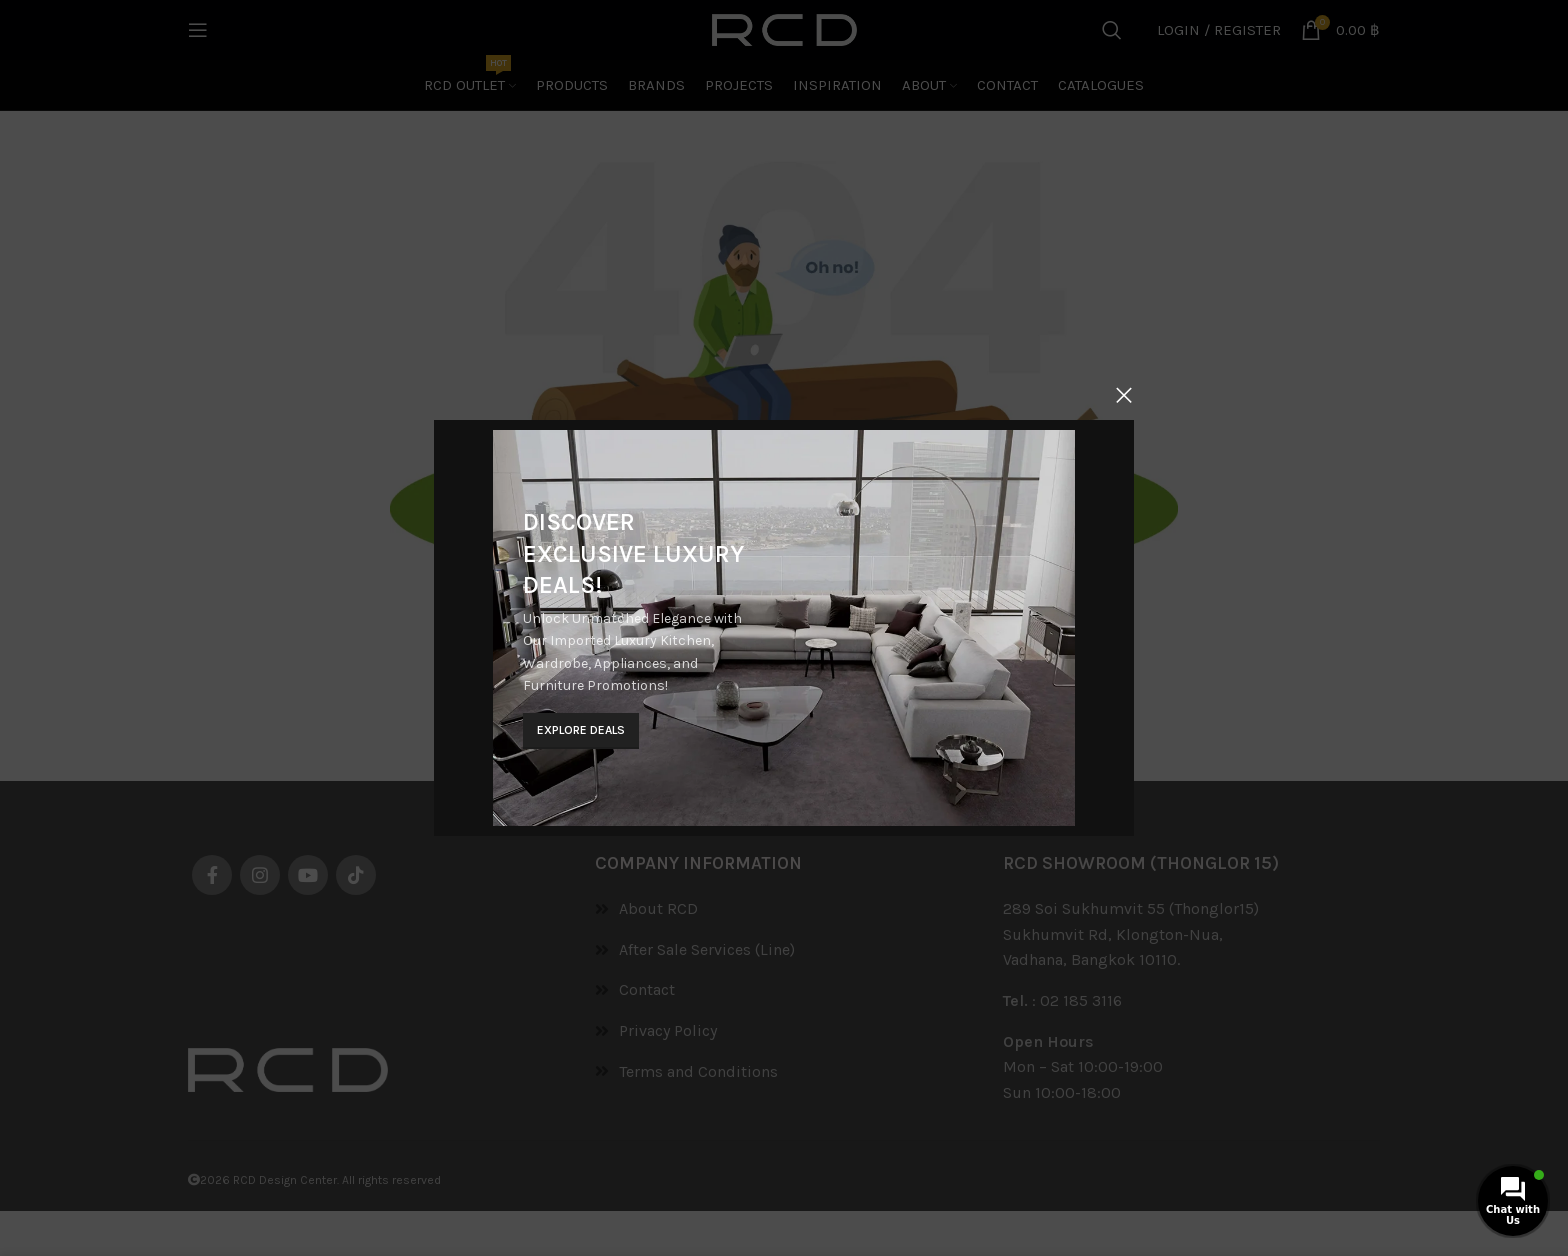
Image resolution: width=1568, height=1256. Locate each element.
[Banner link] (784, 628)
